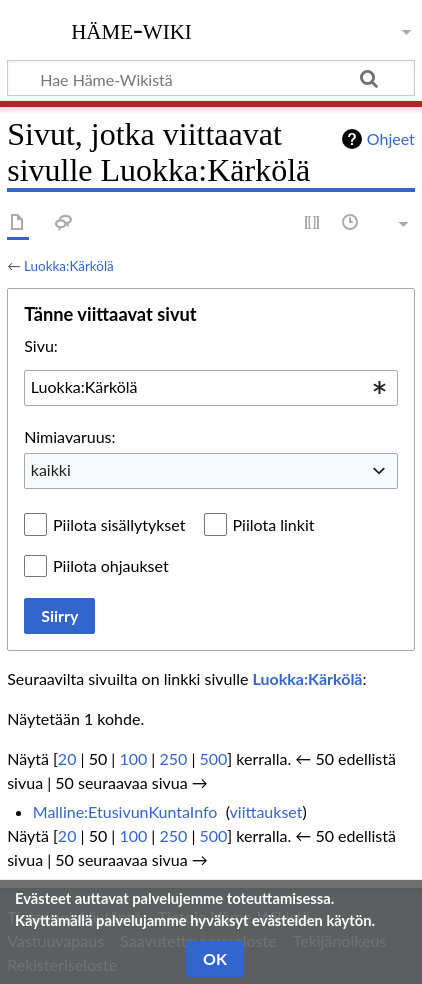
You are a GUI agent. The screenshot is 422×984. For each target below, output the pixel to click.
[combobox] (211, 388)
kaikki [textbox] (51, 469)
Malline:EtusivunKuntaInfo (125, 811)
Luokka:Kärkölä (69, 266)
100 (133, 758)
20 (67, 758)
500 (213, 758)
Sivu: (41, 345)
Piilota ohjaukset (111, 565)
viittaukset (266, 811)
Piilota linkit (274, 524)
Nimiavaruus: (69, 436)
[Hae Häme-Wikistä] (211, 78)
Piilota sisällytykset (119, 524)
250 (173, 758)
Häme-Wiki (131, 29)
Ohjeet (391, 138)
